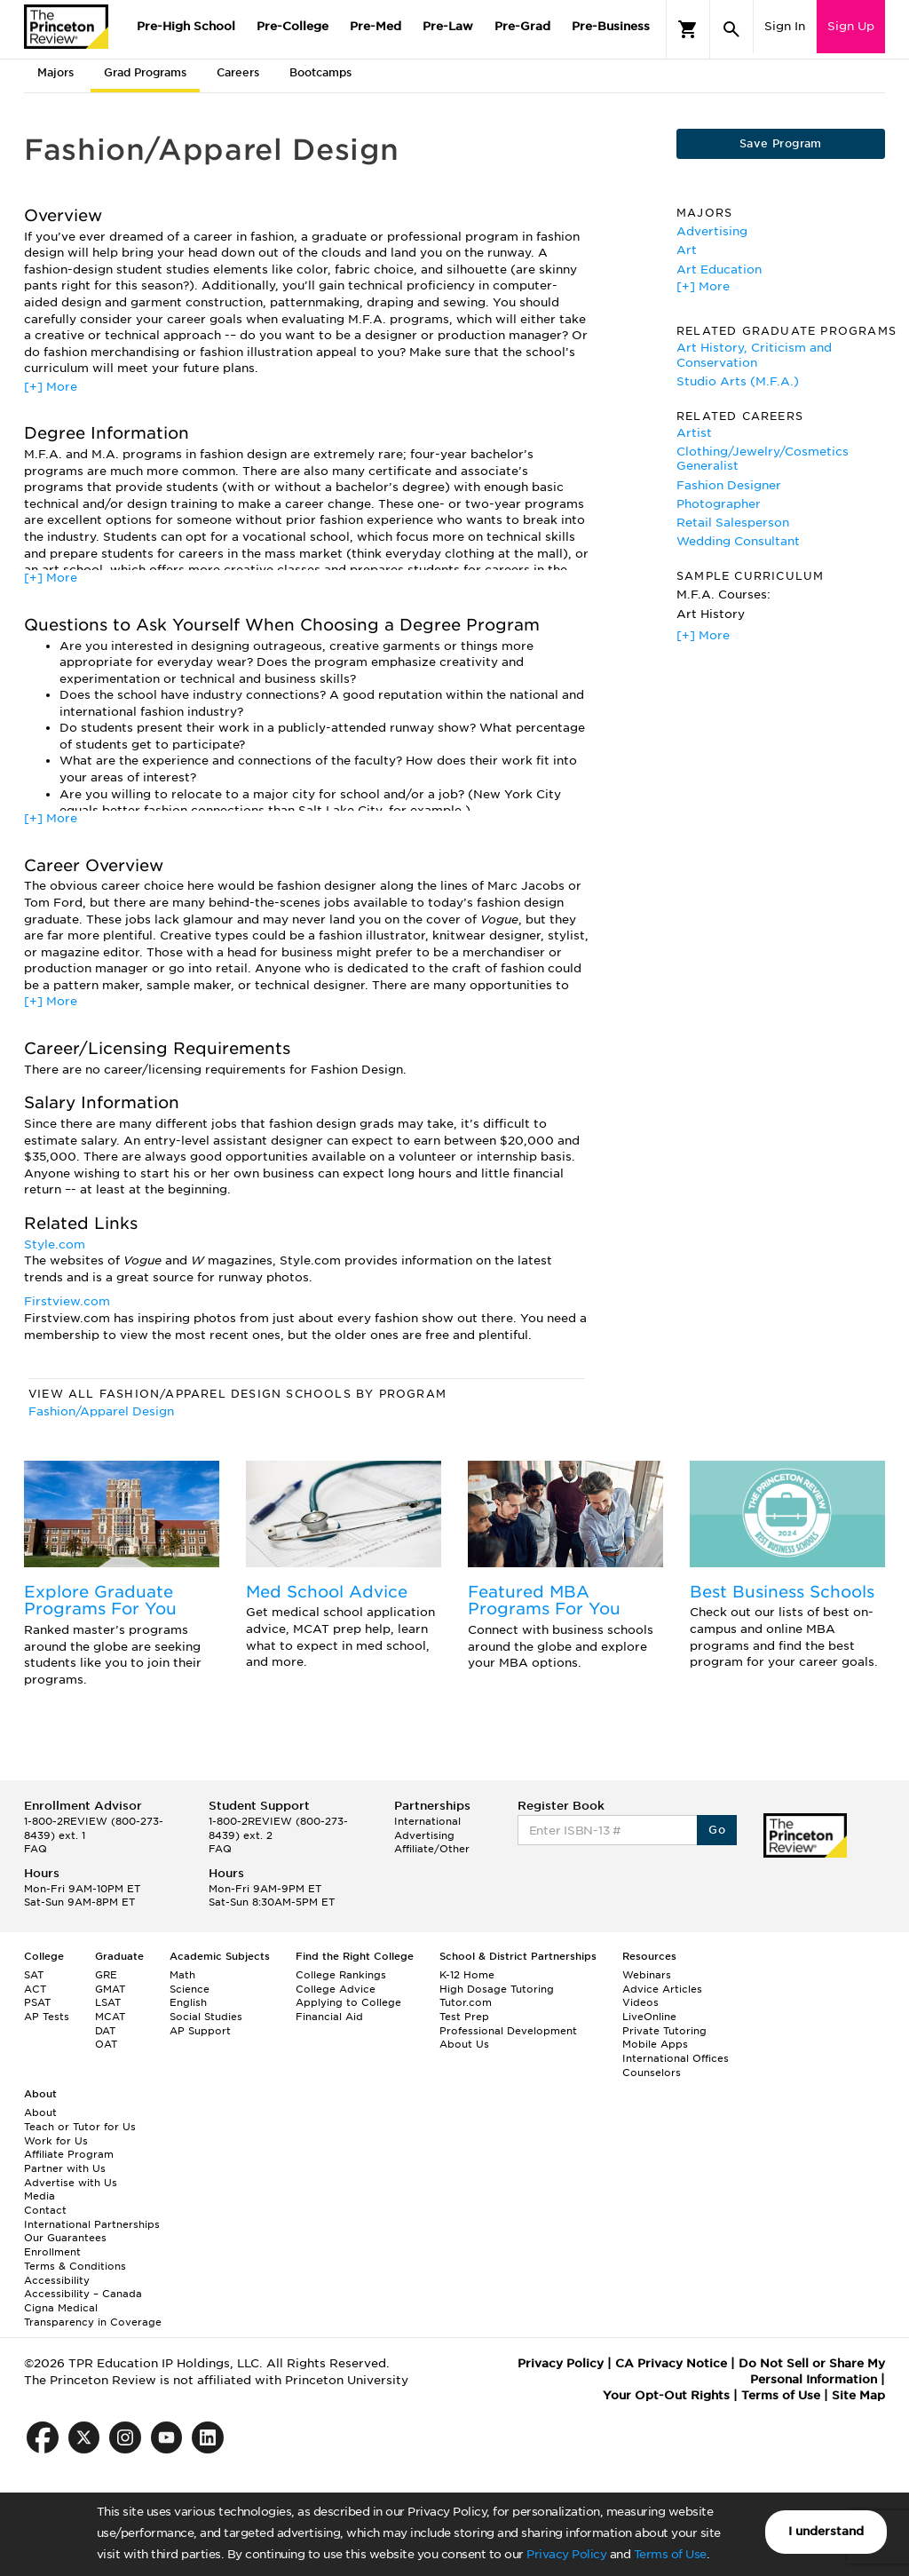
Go (716, 1829)
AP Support (200, 2031)
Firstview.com (67, 1301)
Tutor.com (465, 2002)
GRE (106, 1975)
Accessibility (57, 2280)
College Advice (335, 1989)
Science (189, 1989)
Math (182, 1975)
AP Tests (46, 2016)
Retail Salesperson (732, 522)
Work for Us (56, 2141)
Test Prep (464, 2016)
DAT (105, 2031)
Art (686, 250)
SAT (33, 1975)
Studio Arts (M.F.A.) (737, 381)
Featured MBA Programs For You (544, 1600)
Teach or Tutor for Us (80, 2126)
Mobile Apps (655, 2044)
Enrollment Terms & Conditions (75, 2259)
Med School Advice (326, 1591)
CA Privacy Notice (671, 2363)
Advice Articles (662, 1989)
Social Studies (206, 2016)
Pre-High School (186, 26)
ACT (35, 1989)
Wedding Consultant (738, 541)
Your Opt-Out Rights (666, 2395)
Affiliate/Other (432, 1849)
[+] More (50, 386)
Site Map (858, 2395)
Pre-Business (611, 26)
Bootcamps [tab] (320, 72)
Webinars (646, 1975)
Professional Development (508, 2031)
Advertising (711, 231)
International (427, 1821)
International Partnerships (92, 2224)
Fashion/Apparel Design (101, 1411)
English (188, 2002)
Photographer (718, 504)
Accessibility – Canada (83, 2293)
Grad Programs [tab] (145, 72)
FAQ (35, 1849)
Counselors (651, 2072)
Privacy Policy (566, 2554)
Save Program (780, 143)
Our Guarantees (65, 2237)
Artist (694, 433)
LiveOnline (649, 2016)
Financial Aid (329, 2016)
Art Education (719, 269)
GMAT (110, 1989)
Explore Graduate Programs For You (100, 1600)
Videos (640, 2002)
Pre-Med (375, 26)
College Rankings (341, 1975)
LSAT (108, 2002)
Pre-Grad (522, 26)
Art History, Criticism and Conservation (754, 355)
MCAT (110, 2016)
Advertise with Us (70, 2182)
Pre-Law (448, 26)
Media (39, 2196)
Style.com (54, 1244)
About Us (464, 2044)
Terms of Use (670, 2554)
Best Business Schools (782, 1591)
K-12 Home (466, 1975)
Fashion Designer (728, 485)
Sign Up (850, 26)
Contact (45, 2210)
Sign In (784, 26)
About (40, 2112)
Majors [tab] (55, 72)
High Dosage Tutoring (496, 1989)
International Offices (675, 2058)
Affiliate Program (69, 2154)
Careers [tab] (238, 72)
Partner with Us (65, 2168)
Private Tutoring (664, 2031)
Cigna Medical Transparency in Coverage (93, 2315)
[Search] (731, 29)
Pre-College (292, 26)
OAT (106, 2044)
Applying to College (348, 2002)
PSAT (37, 2002)
